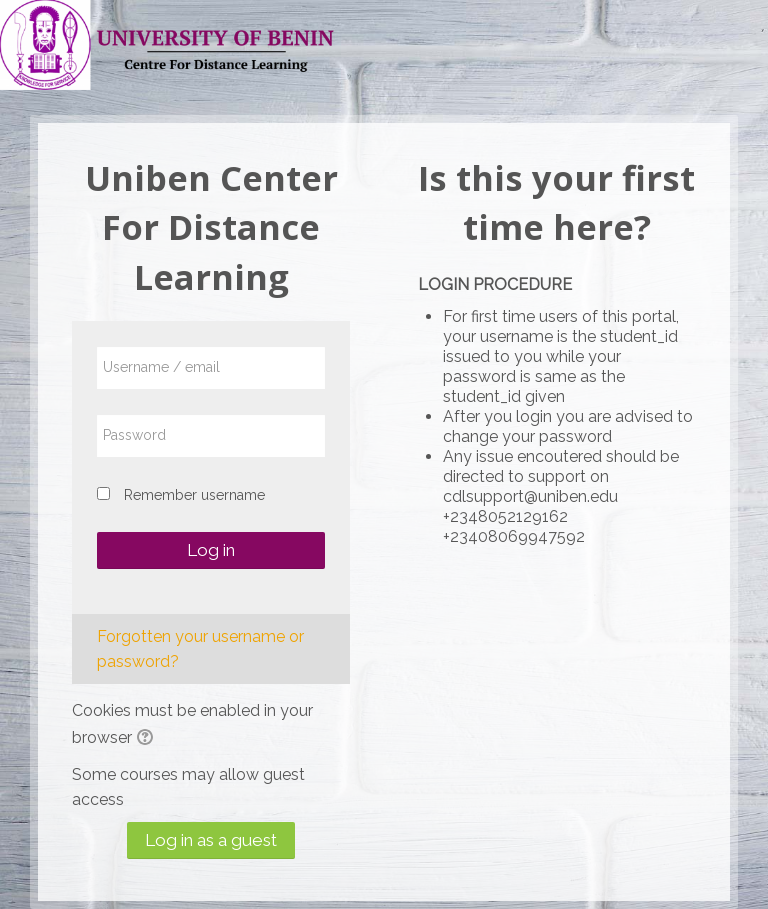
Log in (211, 550)
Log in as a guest (211, 840)
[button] (148, 739)
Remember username (194, 495)
